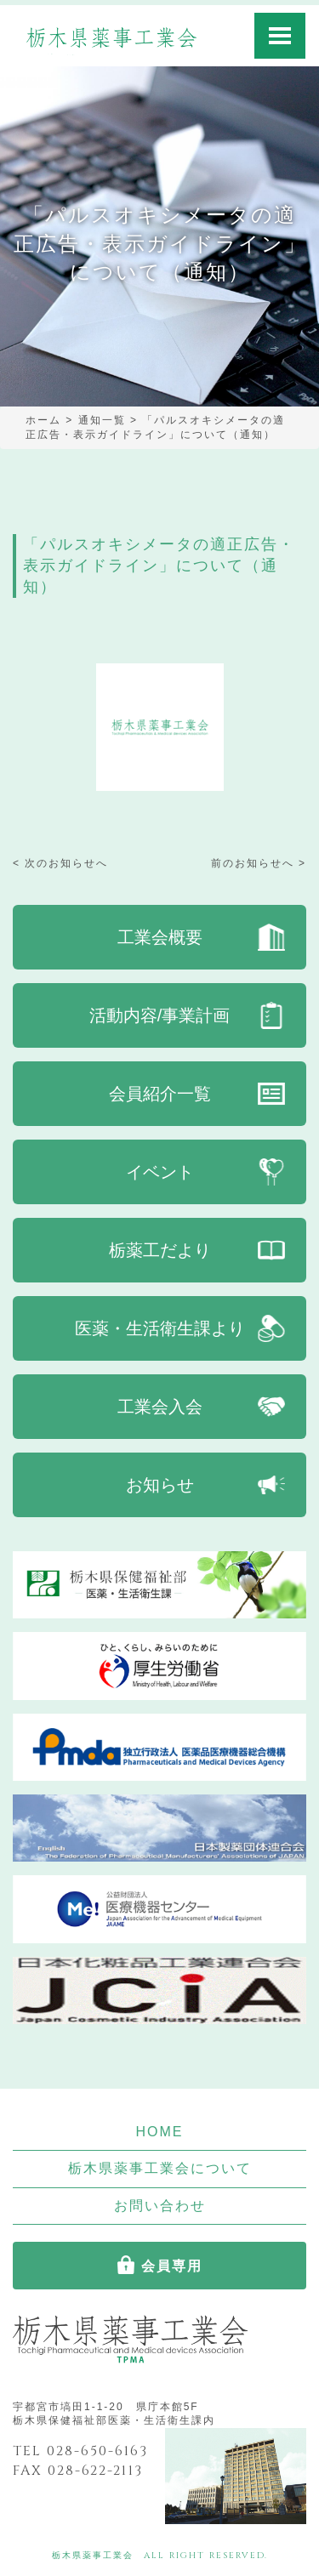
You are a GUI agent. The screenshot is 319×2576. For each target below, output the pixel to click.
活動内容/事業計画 (160, 1015)
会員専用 (171, 2266)
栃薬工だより (160, 1250)
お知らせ (160, 1485)
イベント (160, 1172)
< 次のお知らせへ (60, 863)
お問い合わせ (160, 2205)
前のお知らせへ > (258, 863)
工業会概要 (159, 937)
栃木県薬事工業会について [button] (160, 2168)
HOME (160, 2131)
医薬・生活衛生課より (160, 1328)
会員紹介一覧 (160, 1093)
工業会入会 (159, 1406)
